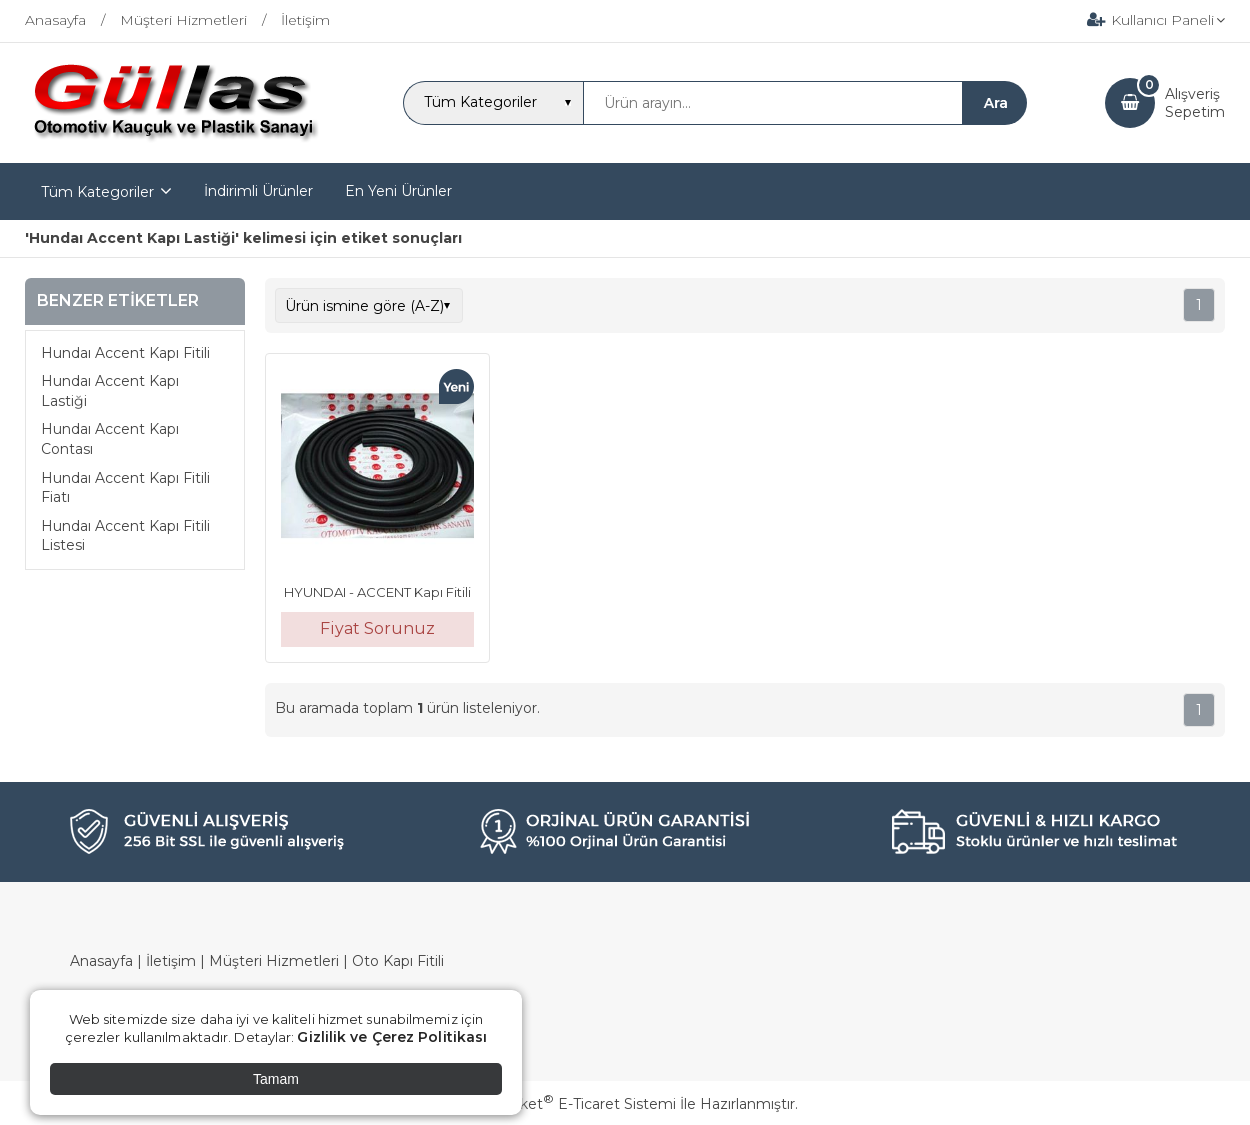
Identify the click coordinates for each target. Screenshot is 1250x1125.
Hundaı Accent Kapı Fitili (125, 353)
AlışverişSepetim (1195, 103)
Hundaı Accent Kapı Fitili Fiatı (125, 488)
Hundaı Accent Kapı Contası (110, 439)
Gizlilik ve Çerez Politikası (392, 1037)
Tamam (276, 1079)
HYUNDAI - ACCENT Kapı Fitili (377, 592)
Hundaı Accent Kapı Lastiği (110, 391)
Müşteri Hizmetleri (274, 961)
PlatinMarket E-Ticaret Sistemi (564, 1104)
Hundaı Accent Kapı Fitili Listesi (125, 536)
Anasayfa (101, 961)
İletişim (171, 961)
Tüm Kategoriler (97, 192)
